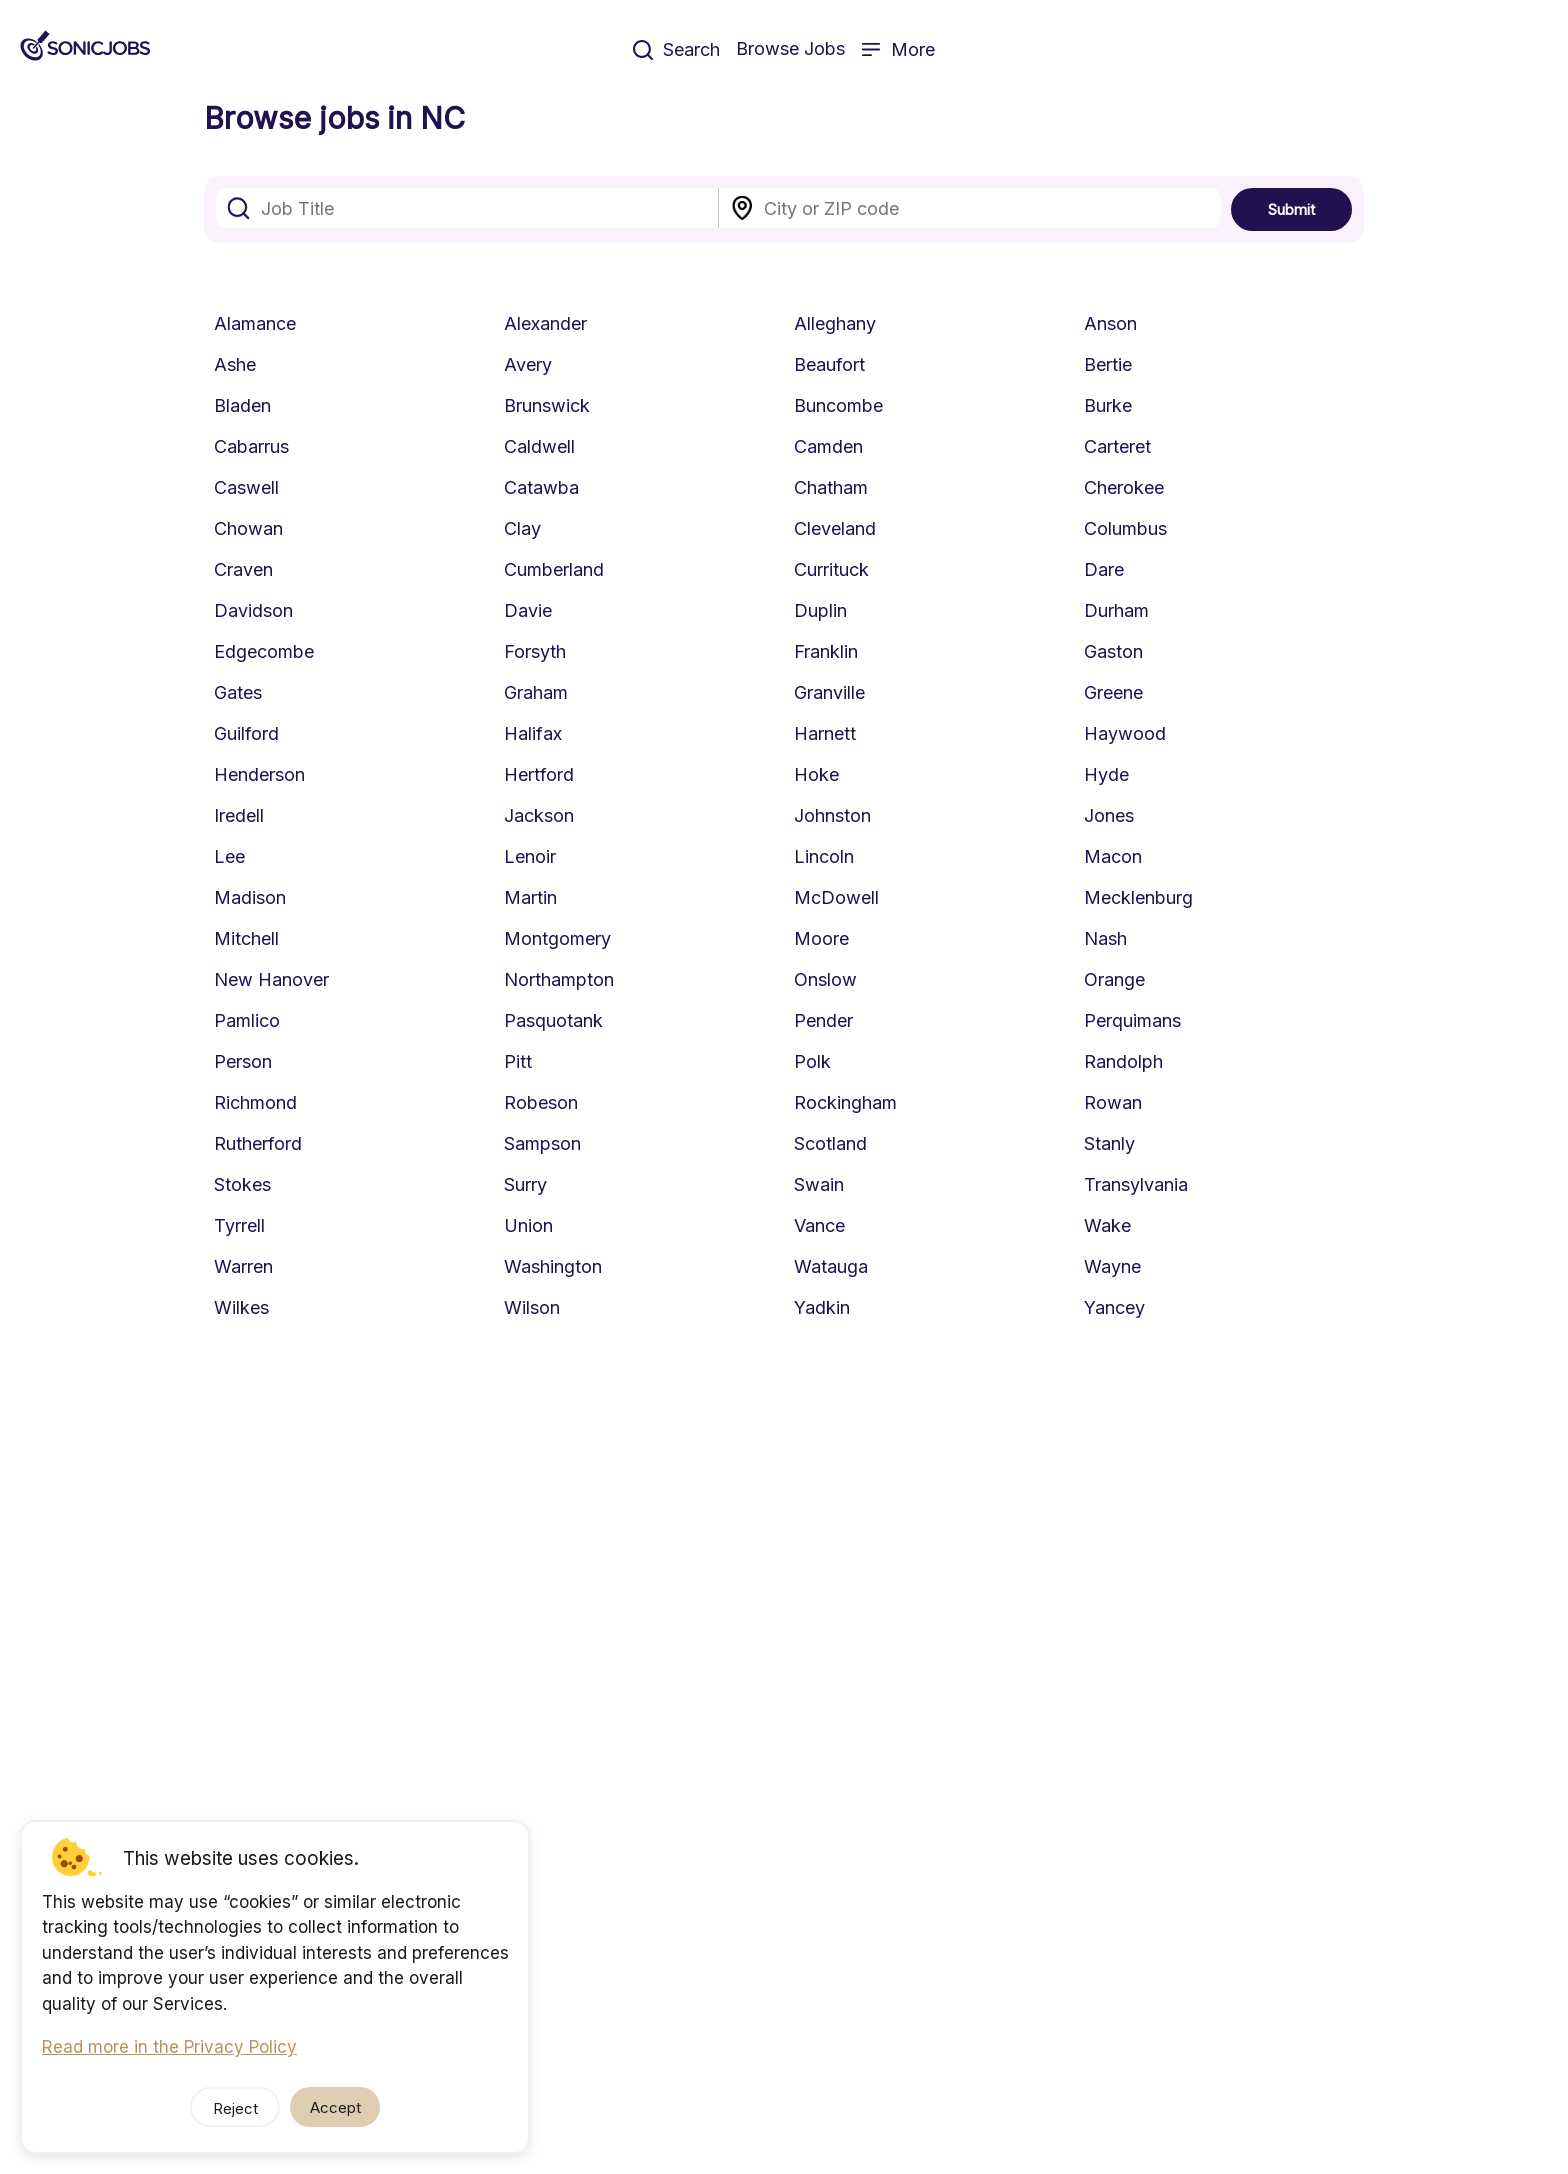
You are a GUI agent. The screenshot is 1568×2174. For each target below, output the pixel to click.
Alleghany (835, 323)
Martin (530, 897)
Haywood (1125, 733)
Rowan (1113, 1102)
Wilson (532, 1307)
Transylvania (1136, 1184)
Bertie (1108, 364)
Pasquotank (553, 1020)
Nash (1105, 938)
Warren (243, 1266)
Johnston (832, 815)
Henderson (259, 774)
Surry (525, 1184)
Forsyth (535, 651)
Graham (536, 692)
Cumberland (554, 569)
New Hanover (271, 979)
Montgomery (557, 938)
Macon (1113, 856)
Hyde (1106, 774)
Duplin (820, 610)
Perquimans (1132, 1020)
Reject (235, 2108)
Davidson (253, 610)
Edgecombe (264, 651)
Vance (819, 1225)
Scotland (830, 1143)
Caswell (246, 487)
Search (676, 49)
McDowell (836, 897)
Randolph (1123, 1061)
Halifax (533, 733)
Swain (819, 1184)
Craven (243, 569)
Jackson (539, 815)
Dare (1104, 569)
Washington (553, 1266)
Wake (1107, 1225)
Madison (250, 897)
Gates (238, 692)
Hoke (816, 774)
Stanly (1109, 1143)
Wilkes (241, 1307)
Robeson (541, 1102)
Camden (828, 446)
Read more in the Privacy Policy (169, 2047)
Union (528, 1225)
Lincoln (824, 856)
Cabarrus (251, 446)
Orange (1114, 979)
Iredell (239, 815)
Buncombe (838, 405)
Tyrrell (239, 1225)
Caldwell (539, 446)
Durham (1116, 610)
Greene (1113, 692)
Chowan (248, 528)
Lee (229, 856)
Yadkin (822, 1307)
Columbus (1125, 528)
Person (243, 1061)
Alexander (545, 323)
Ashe (235, 364)
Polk (812, 1061)
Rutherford (258, 1143)
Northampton (559, 979)
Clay (522, 528)
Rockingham (845, 1102)
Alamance (255, 323)
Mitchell (246, 938)
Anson (1110, 323)
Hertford (539, 774)
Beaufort (829, 364)
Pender (823, 1020)
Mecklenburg (1138, 897)
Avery (528, 364)
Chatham (831, 487)
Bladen (242, 405)
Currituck (831, 569)
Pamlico (247, 1020)
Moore (821, 938)
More (898, 49)
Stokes (242, 1184)
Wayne (1112, 1266)
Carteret (1117, 446)
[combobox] (467, 208)
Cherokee (1124, 487)
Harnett (825, 733)
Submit (1291, 209)
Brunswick (547, 405)
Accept (335, 2107)
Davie (528, 610)
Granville (829, 692)
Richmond (255, 1102)
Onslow (825, 979)
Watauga (831, 1266)
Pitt (518, 1061)
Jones (1109, 815)
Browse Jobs (790, 48)
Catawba (541, 487)
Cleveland (835, 528)
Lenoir (530, 856)
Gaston (1113, 651)
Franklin (826, 651)
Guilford (246, 733)
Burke (1108, 405)
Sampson (542, 1143)
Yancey (1114, 1307)
